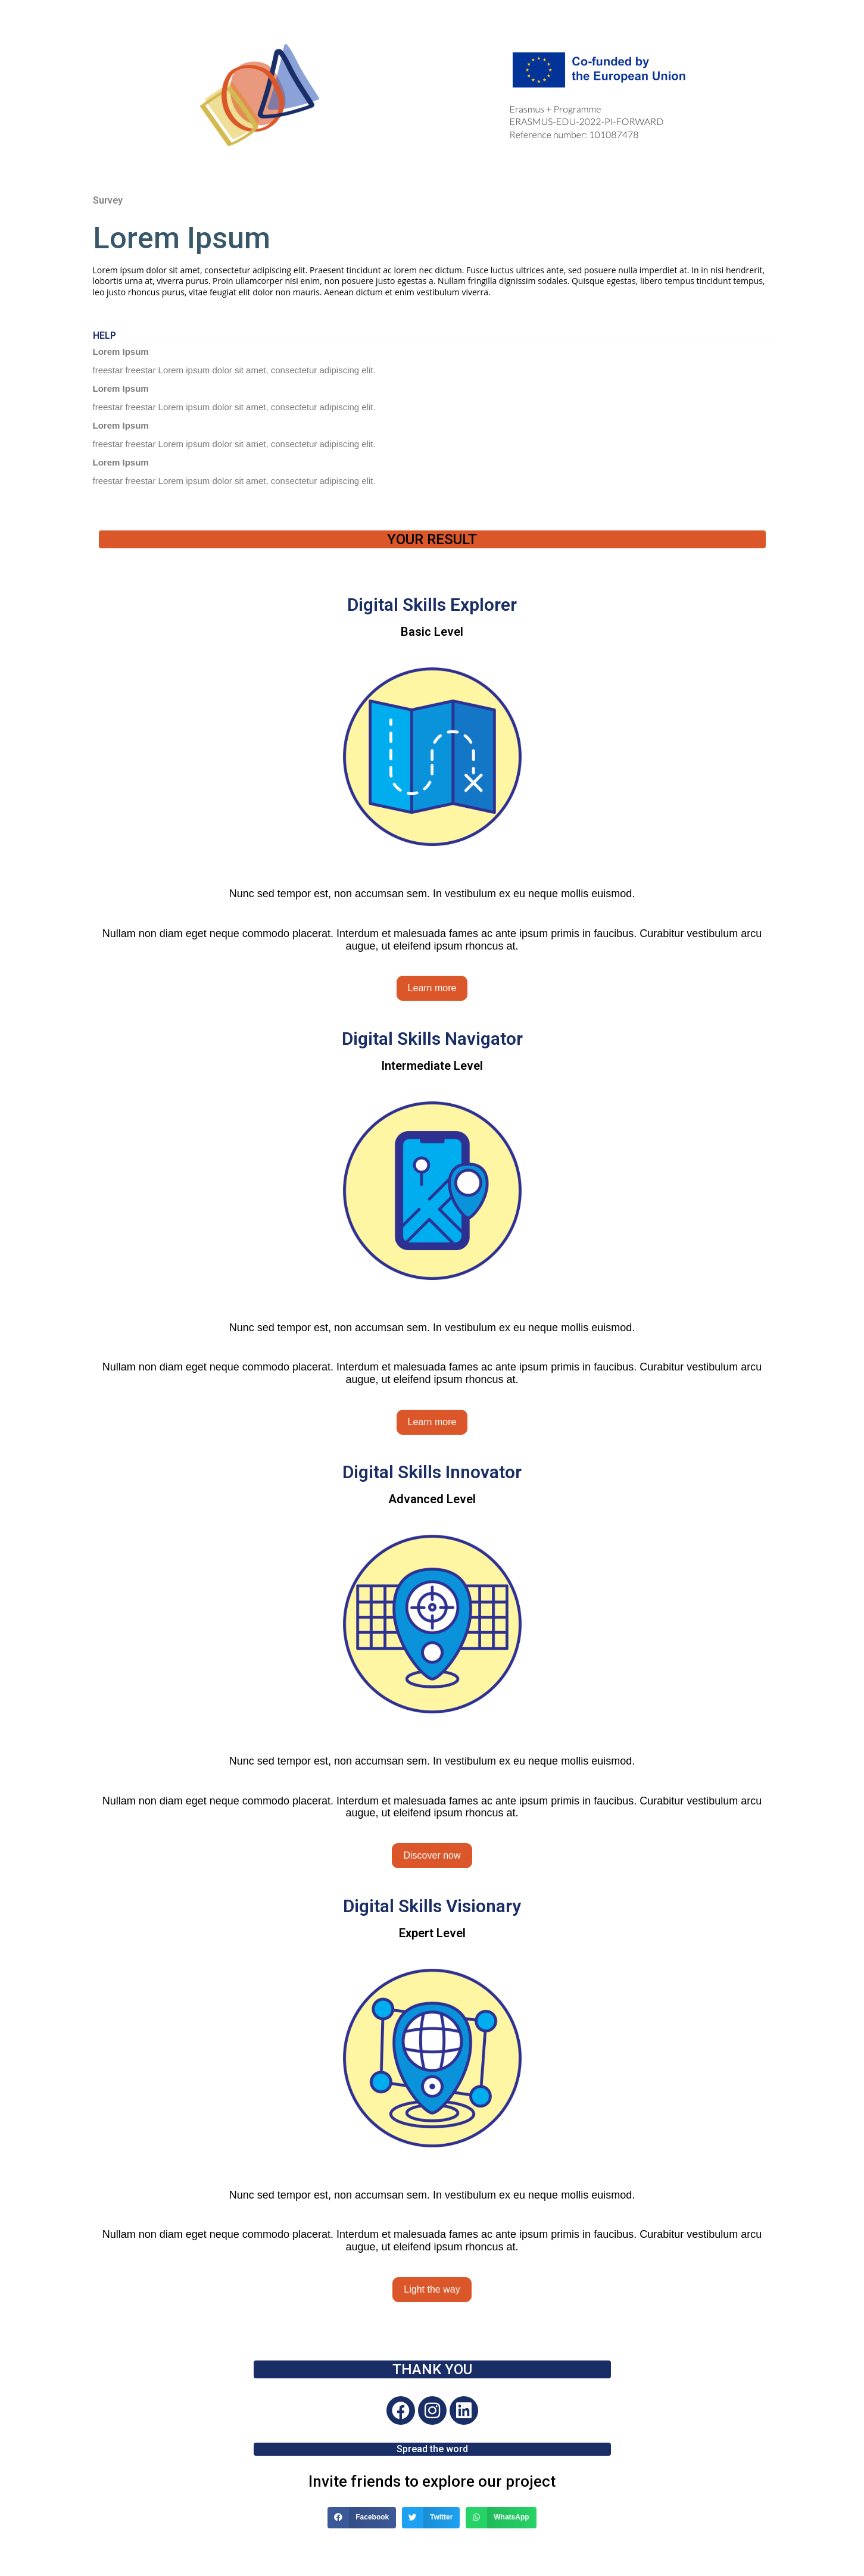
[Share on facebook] (361, 2517)
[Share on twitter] (431, 2517)
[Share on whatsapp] (501, 2517)
